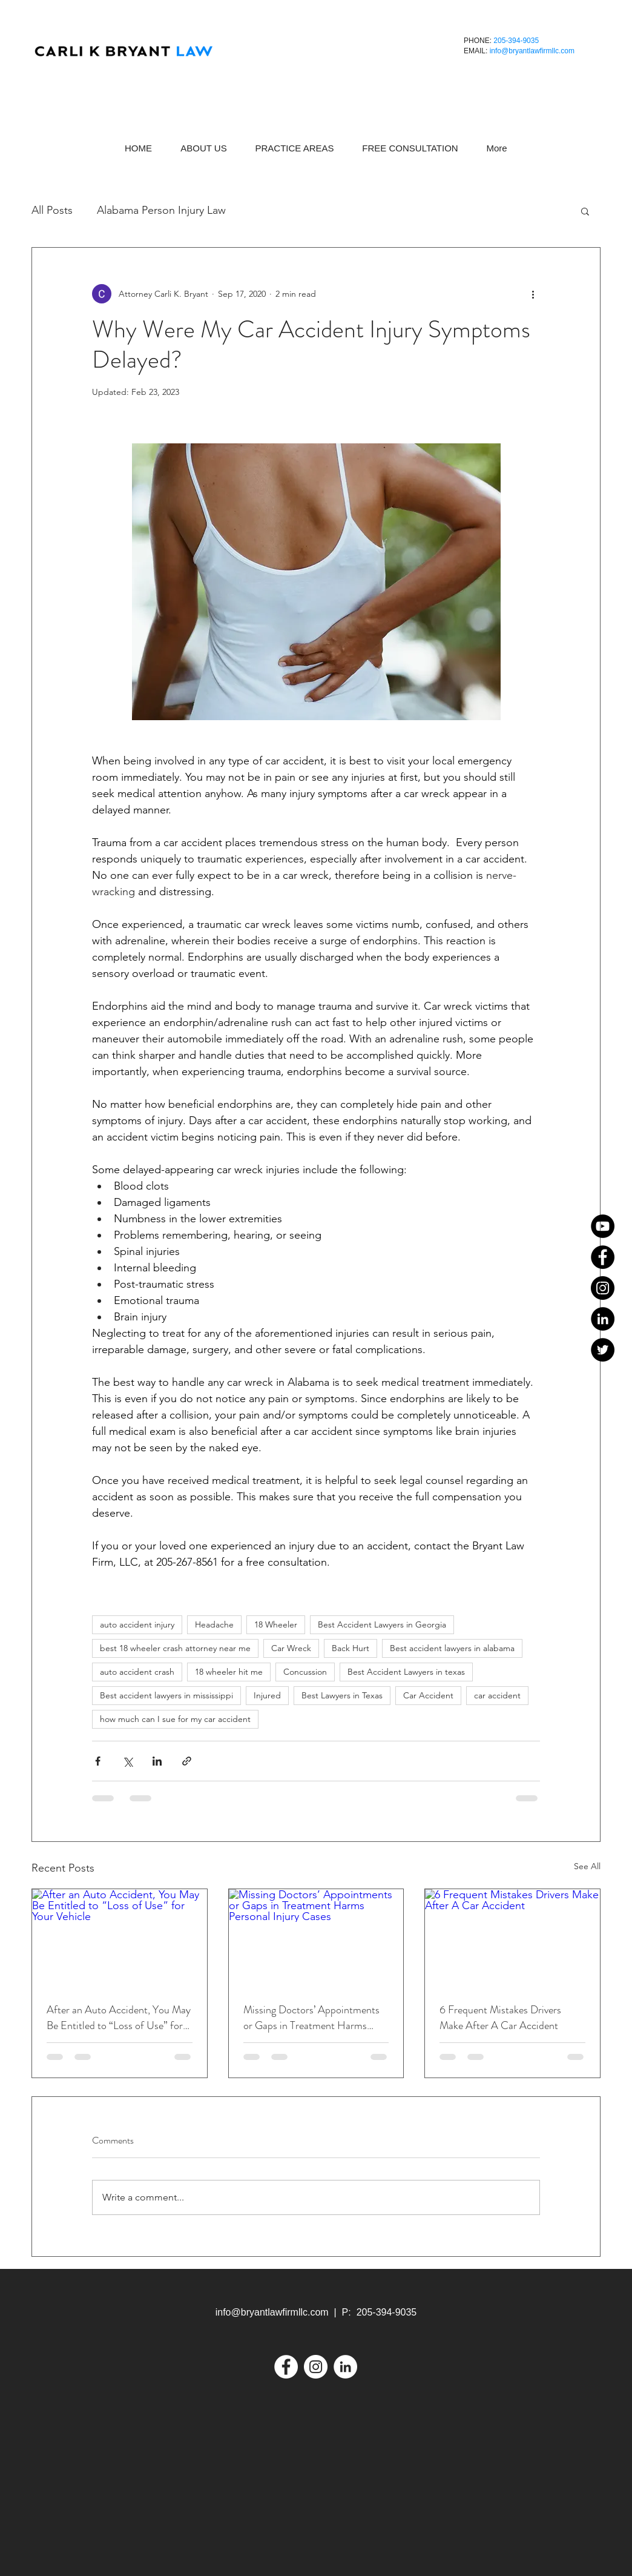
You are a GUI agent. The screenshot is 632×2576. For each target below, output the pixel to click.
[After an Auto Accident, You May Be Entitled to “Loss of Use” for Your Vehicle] (119, 1938)
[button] (585, 211)
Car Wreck (291, 1648)
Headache (214, 1624)
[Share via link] (187, 1761)
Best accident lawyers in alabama (452, 1648)
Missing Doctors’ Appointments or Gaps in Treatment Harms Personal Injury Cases (311, 2017)
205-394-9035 (516, 40)
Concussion (305, 1671)
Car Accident (428, 1695)
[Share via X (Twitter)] (127, 1761)
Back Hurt (350, 1648)
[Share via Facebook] (98, 1761)
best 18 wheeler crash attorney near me (175, 1648)
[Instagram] (602, 1288)
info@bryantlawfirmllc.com (532, 51)
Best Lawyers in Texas (342, 1695)
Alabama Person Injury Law (161, 210)
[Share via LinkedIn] (157, 1761)
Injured (267, 1695)
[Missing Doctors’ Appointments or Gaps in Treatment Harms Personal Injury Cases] (316, 1938)
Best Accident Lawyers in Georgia (382, 1624)
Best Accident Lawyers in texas (406, 1671)
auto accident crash (137, 1671)
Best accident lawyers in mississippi (166, 1695)
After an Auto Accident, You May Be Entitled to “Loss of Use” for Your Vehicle (119, 2017)
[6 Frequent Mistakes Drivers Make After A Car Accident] (512, 1938)
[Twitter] (602, 1350)
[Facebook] (602, 1257)
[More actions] (532, 293)
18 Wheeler (275, 1624)
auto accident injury (137, 1624)
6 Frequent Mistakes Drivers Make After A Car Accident (500, 2017)
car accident (497, 1695)
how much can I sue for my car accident (175, 1718)
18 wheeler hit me (229, 1671)
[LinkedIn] (602, 1319)
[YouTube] (602, 1226)
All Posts (52, 210)
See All (587, 1866)
